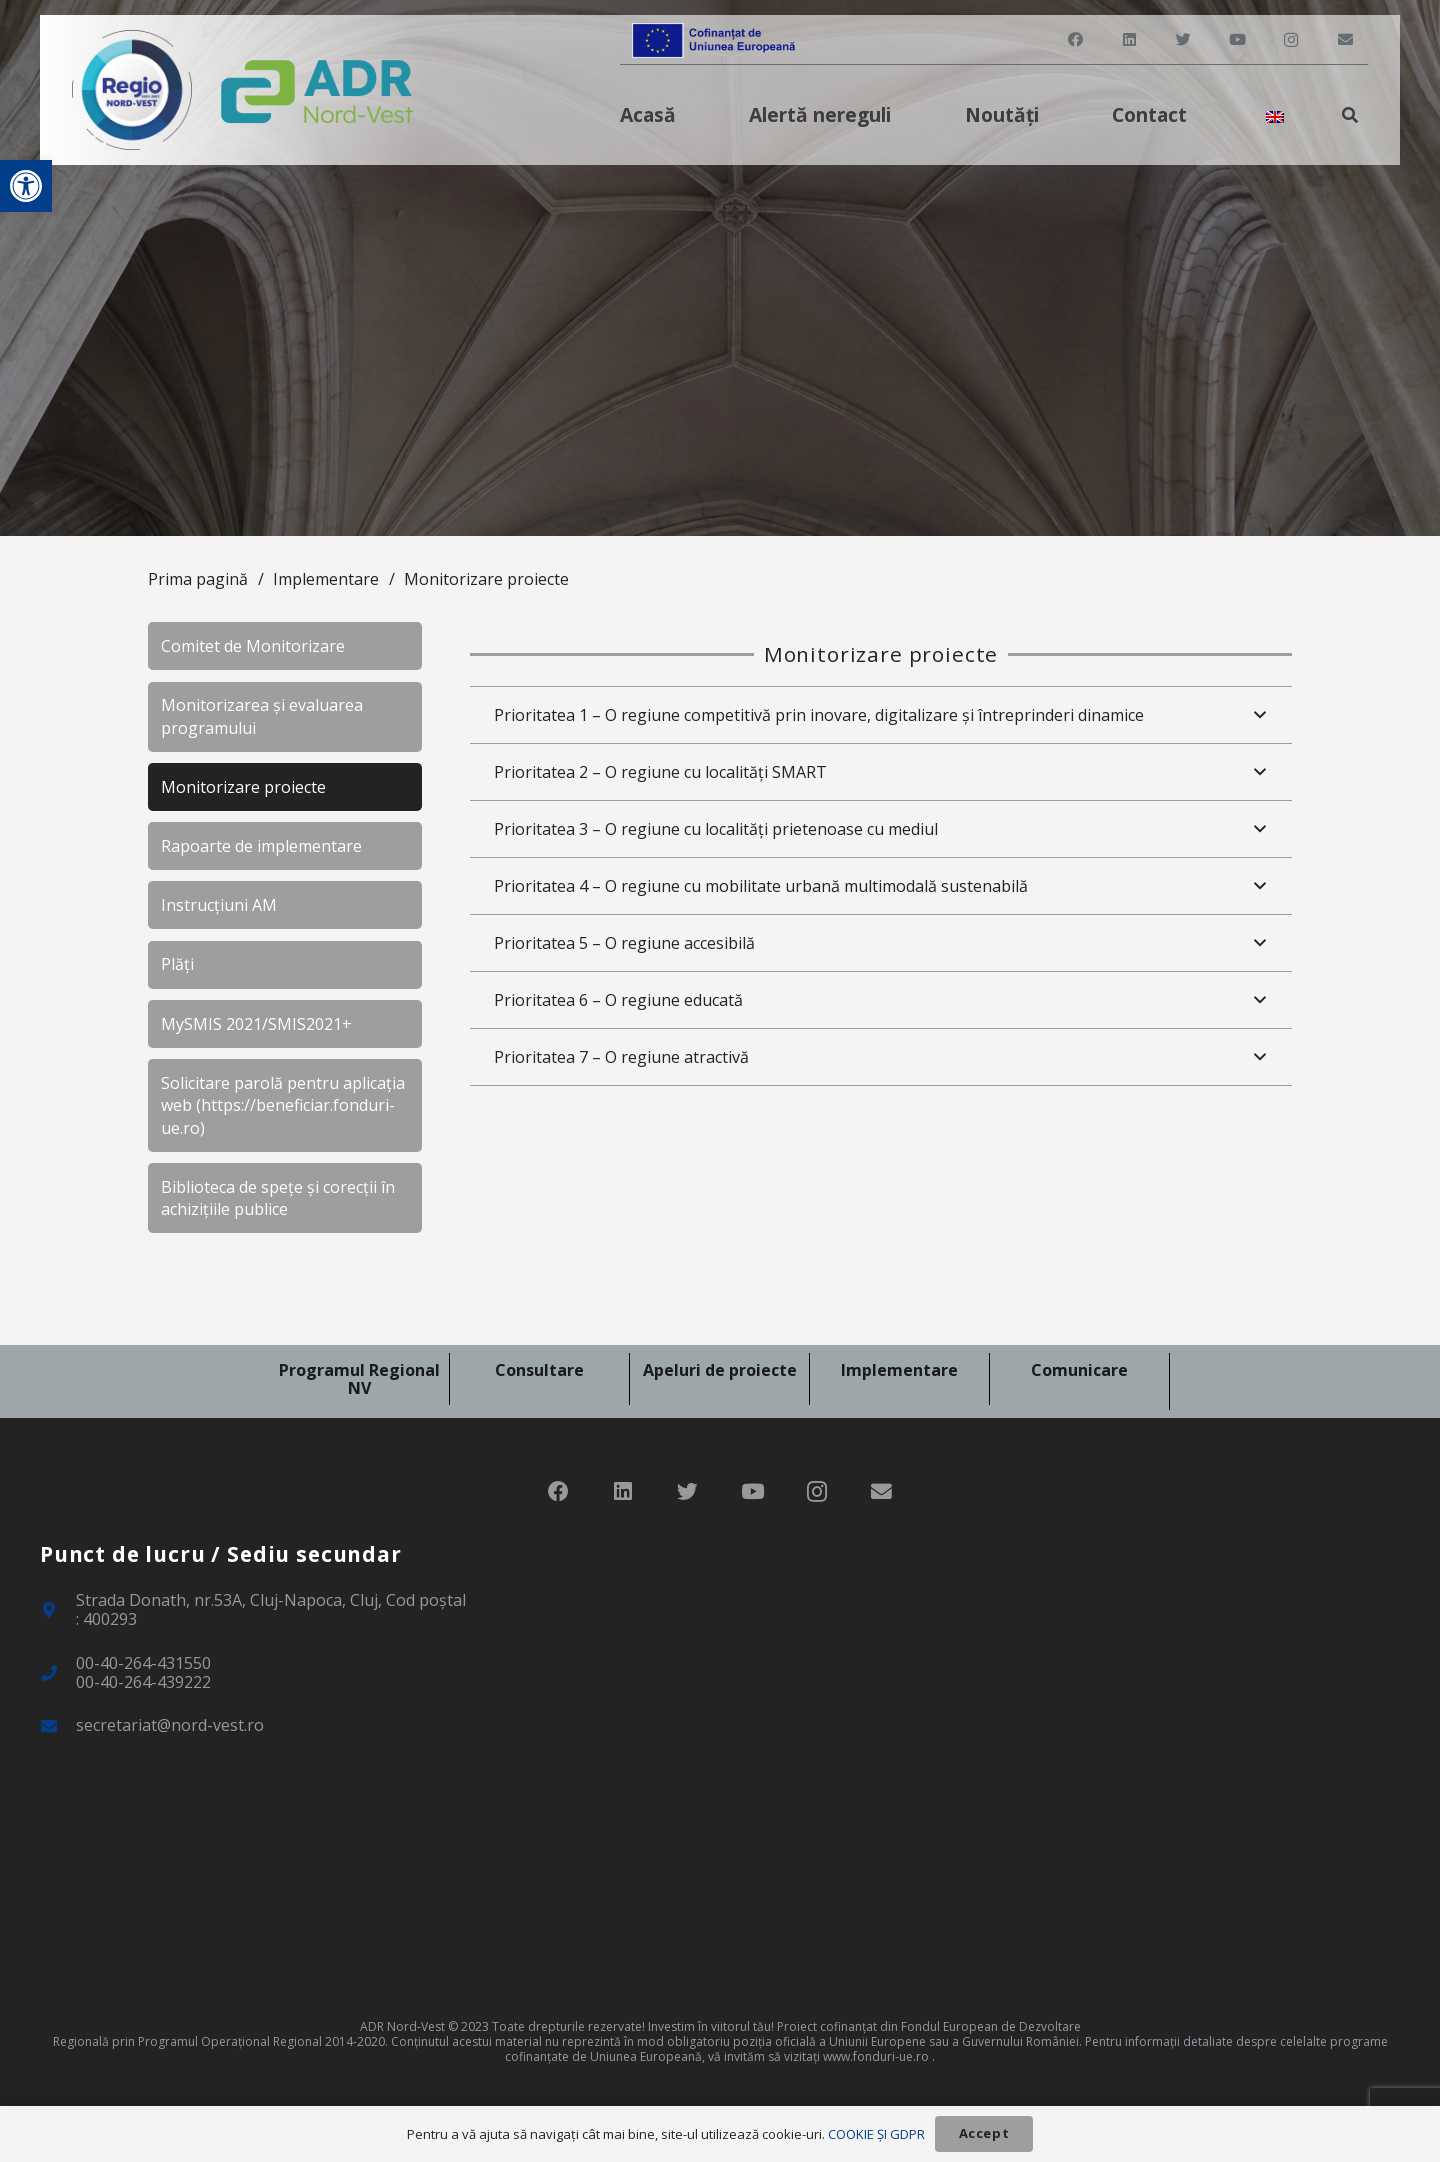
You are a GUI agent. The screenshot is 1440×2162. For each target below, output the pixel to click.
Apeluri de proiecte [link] (720, 1370)
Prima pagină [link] (198, 579)
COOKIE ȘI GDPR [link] (876, 2134)
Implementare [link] (326, 579)
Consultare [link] (539, 1370)
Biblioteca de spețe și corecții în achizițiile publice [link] (278, 1198)
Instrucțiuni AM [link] (219, 905)
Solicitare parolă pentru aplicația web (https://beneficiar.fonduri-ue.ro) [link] (283, 1105)
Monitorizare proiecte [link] (486, 579)
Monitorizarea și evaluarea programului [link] (262, 716)
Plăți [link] (177, 964)
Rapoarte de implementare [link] (261, 846)
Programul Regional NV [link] (359, 1379)
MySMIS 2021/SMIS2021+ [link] (256, 1024)
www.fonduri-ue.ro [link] (876, 2056)
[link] (26, 186)
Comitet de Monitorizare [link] (253, 646)
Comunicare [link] (1079, 1370)
